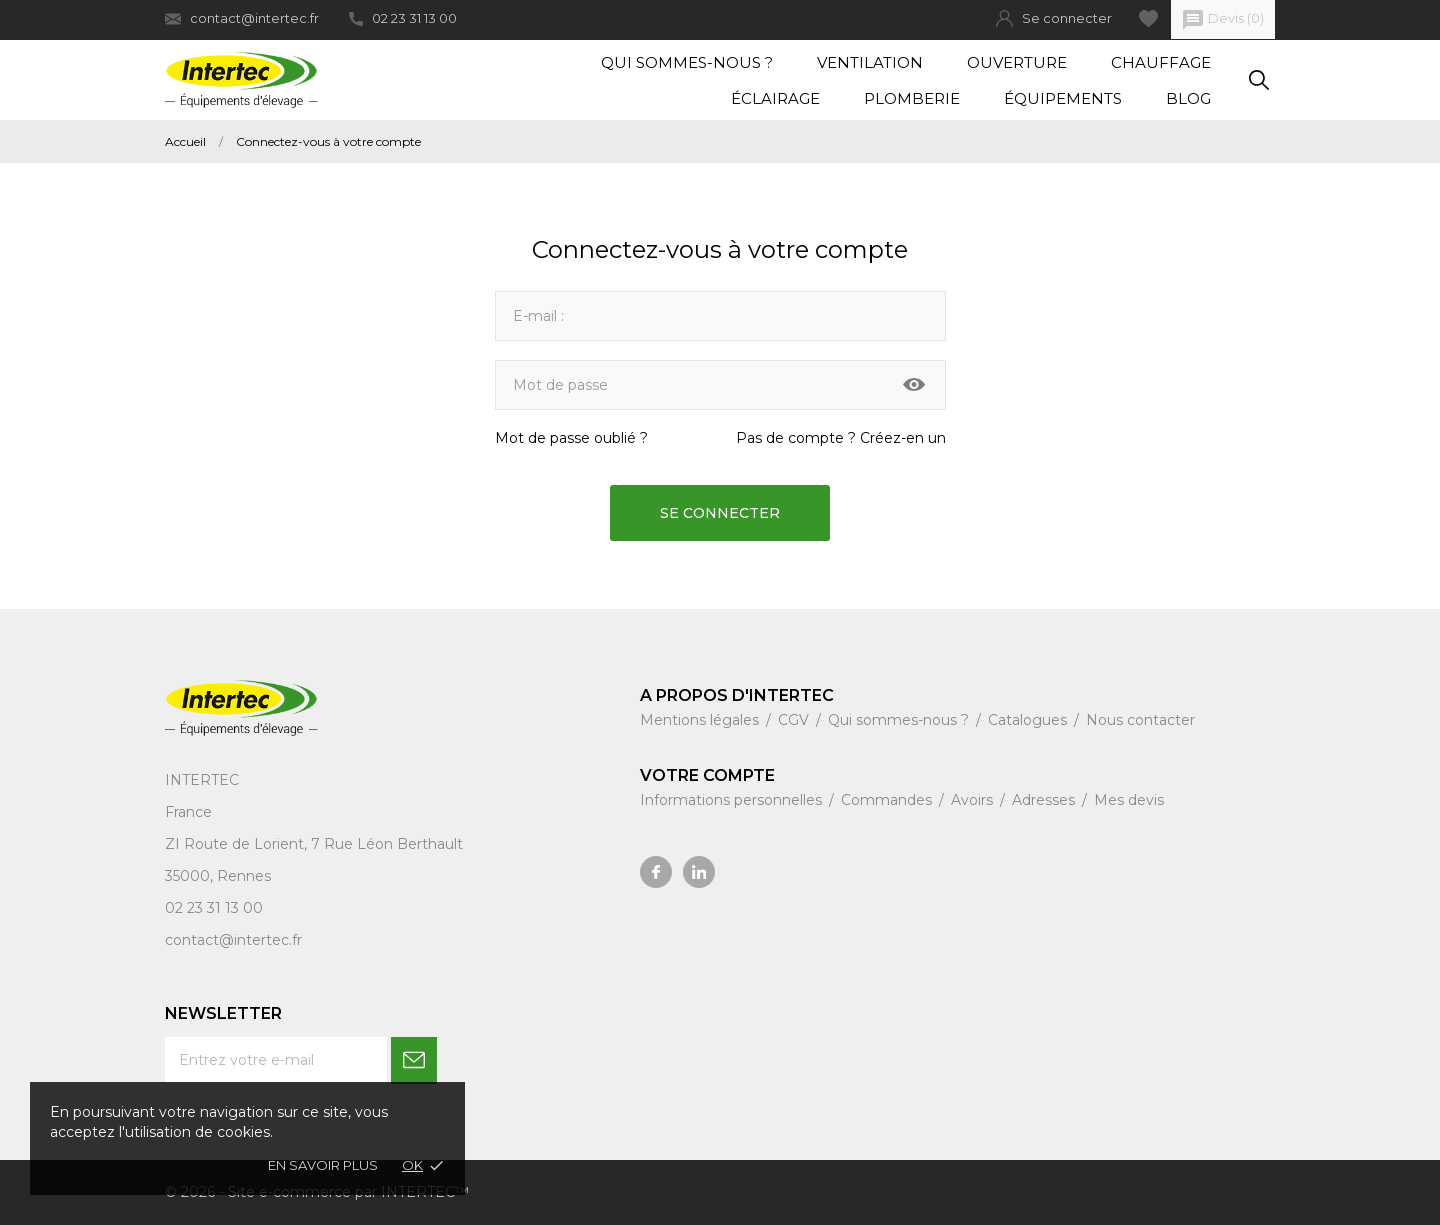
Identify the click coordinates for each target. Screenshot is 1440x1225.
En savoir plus (323, 1165)
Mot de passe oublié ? (571, 438)
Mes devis (1129, 800)
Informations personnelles (733, 800)
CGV (795, 720)
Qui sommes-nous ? (687, 62)
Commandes (888, 800)
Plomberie (912, 98)
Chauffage (1161, 62)
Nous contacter (1140, 720)
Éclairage (775, 98)
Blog (1188, 98)
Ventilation (870, 62)
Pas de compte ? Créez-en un (841, 438)
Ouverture (1017, 62)
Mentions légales (701, 720)
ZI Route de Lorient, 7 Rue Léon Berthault (314, 844)
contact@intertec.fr (242, 18)
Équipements (1063, 98)
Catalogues (1029, 720)
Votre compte (707, 775)
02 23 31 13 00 (403, 18)
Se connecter (720, 513)
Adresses (1045, 800)
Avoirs (974, 800)
